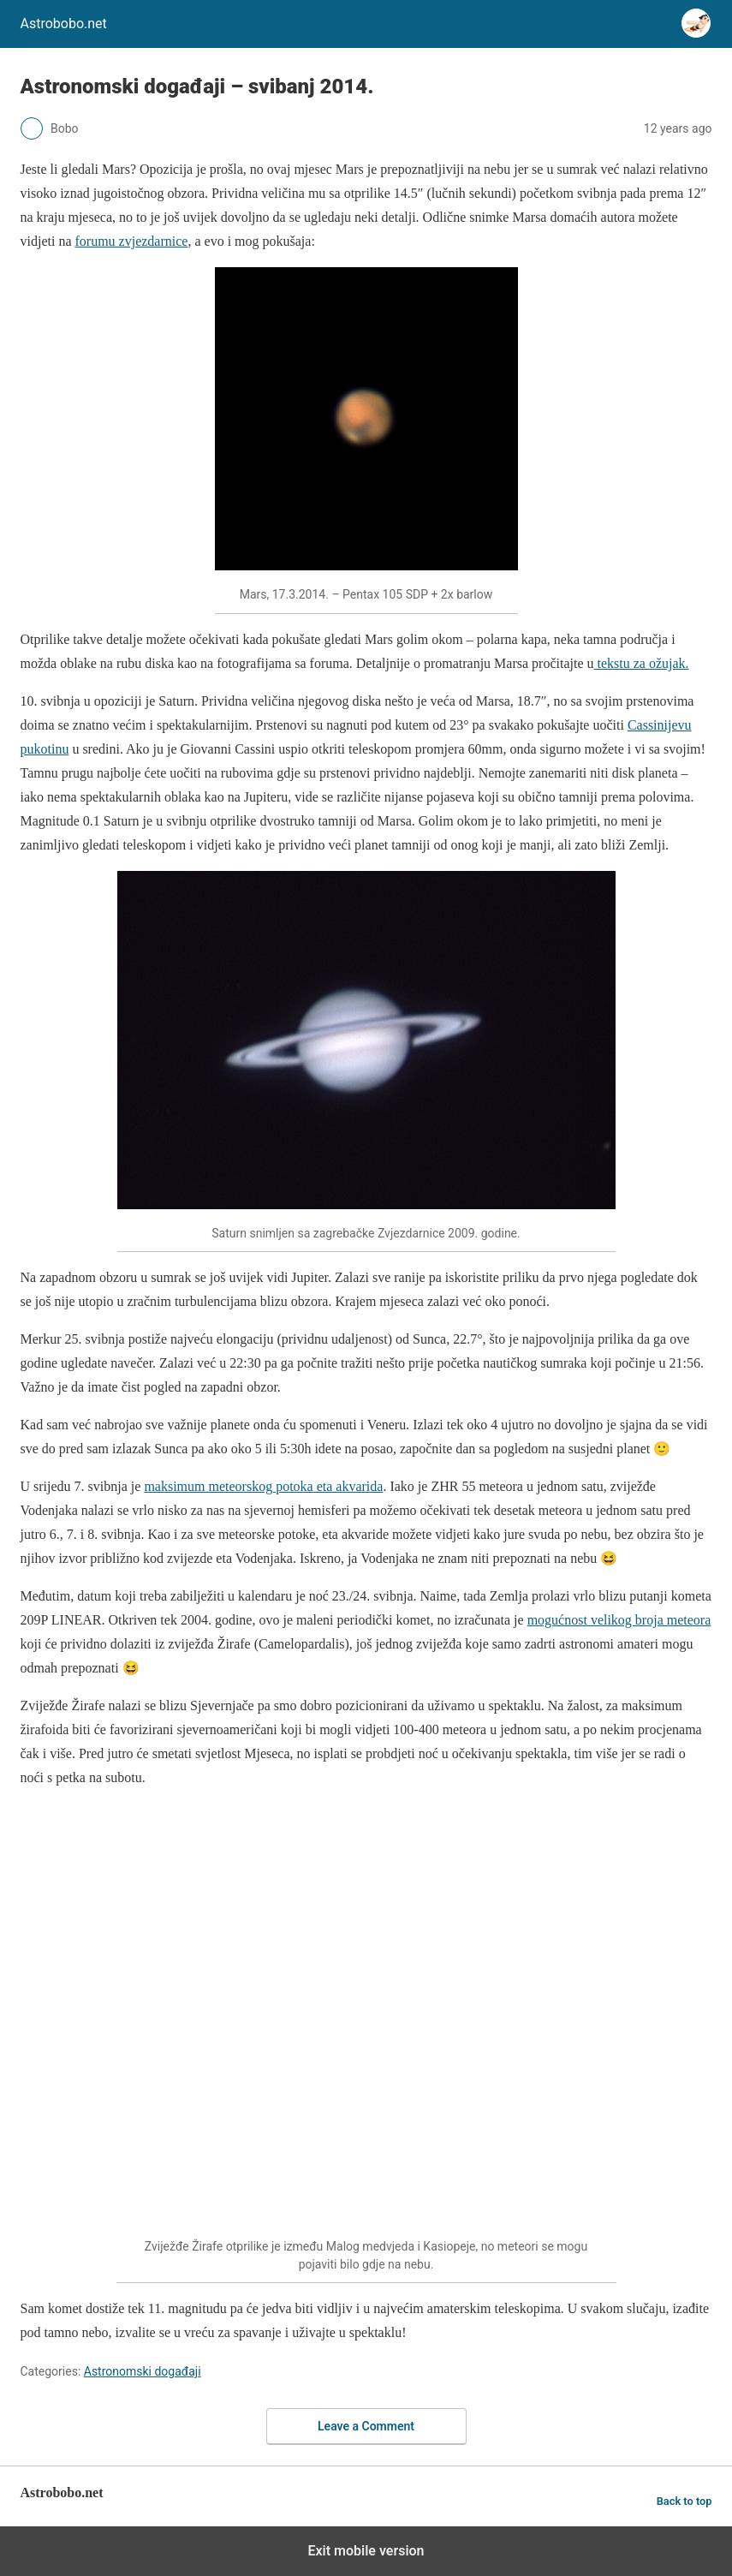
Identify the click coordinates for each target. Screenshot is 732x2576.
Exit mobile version (365, 2551)
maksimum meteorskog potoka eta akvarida (263, 1486)
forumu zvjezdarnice (130, 241)
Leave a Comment (366, 2426)
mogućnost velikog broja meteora (619, 1620)
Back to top (684, 2501)
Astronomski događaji (142, 2371)
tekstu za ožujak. (640, 663)
